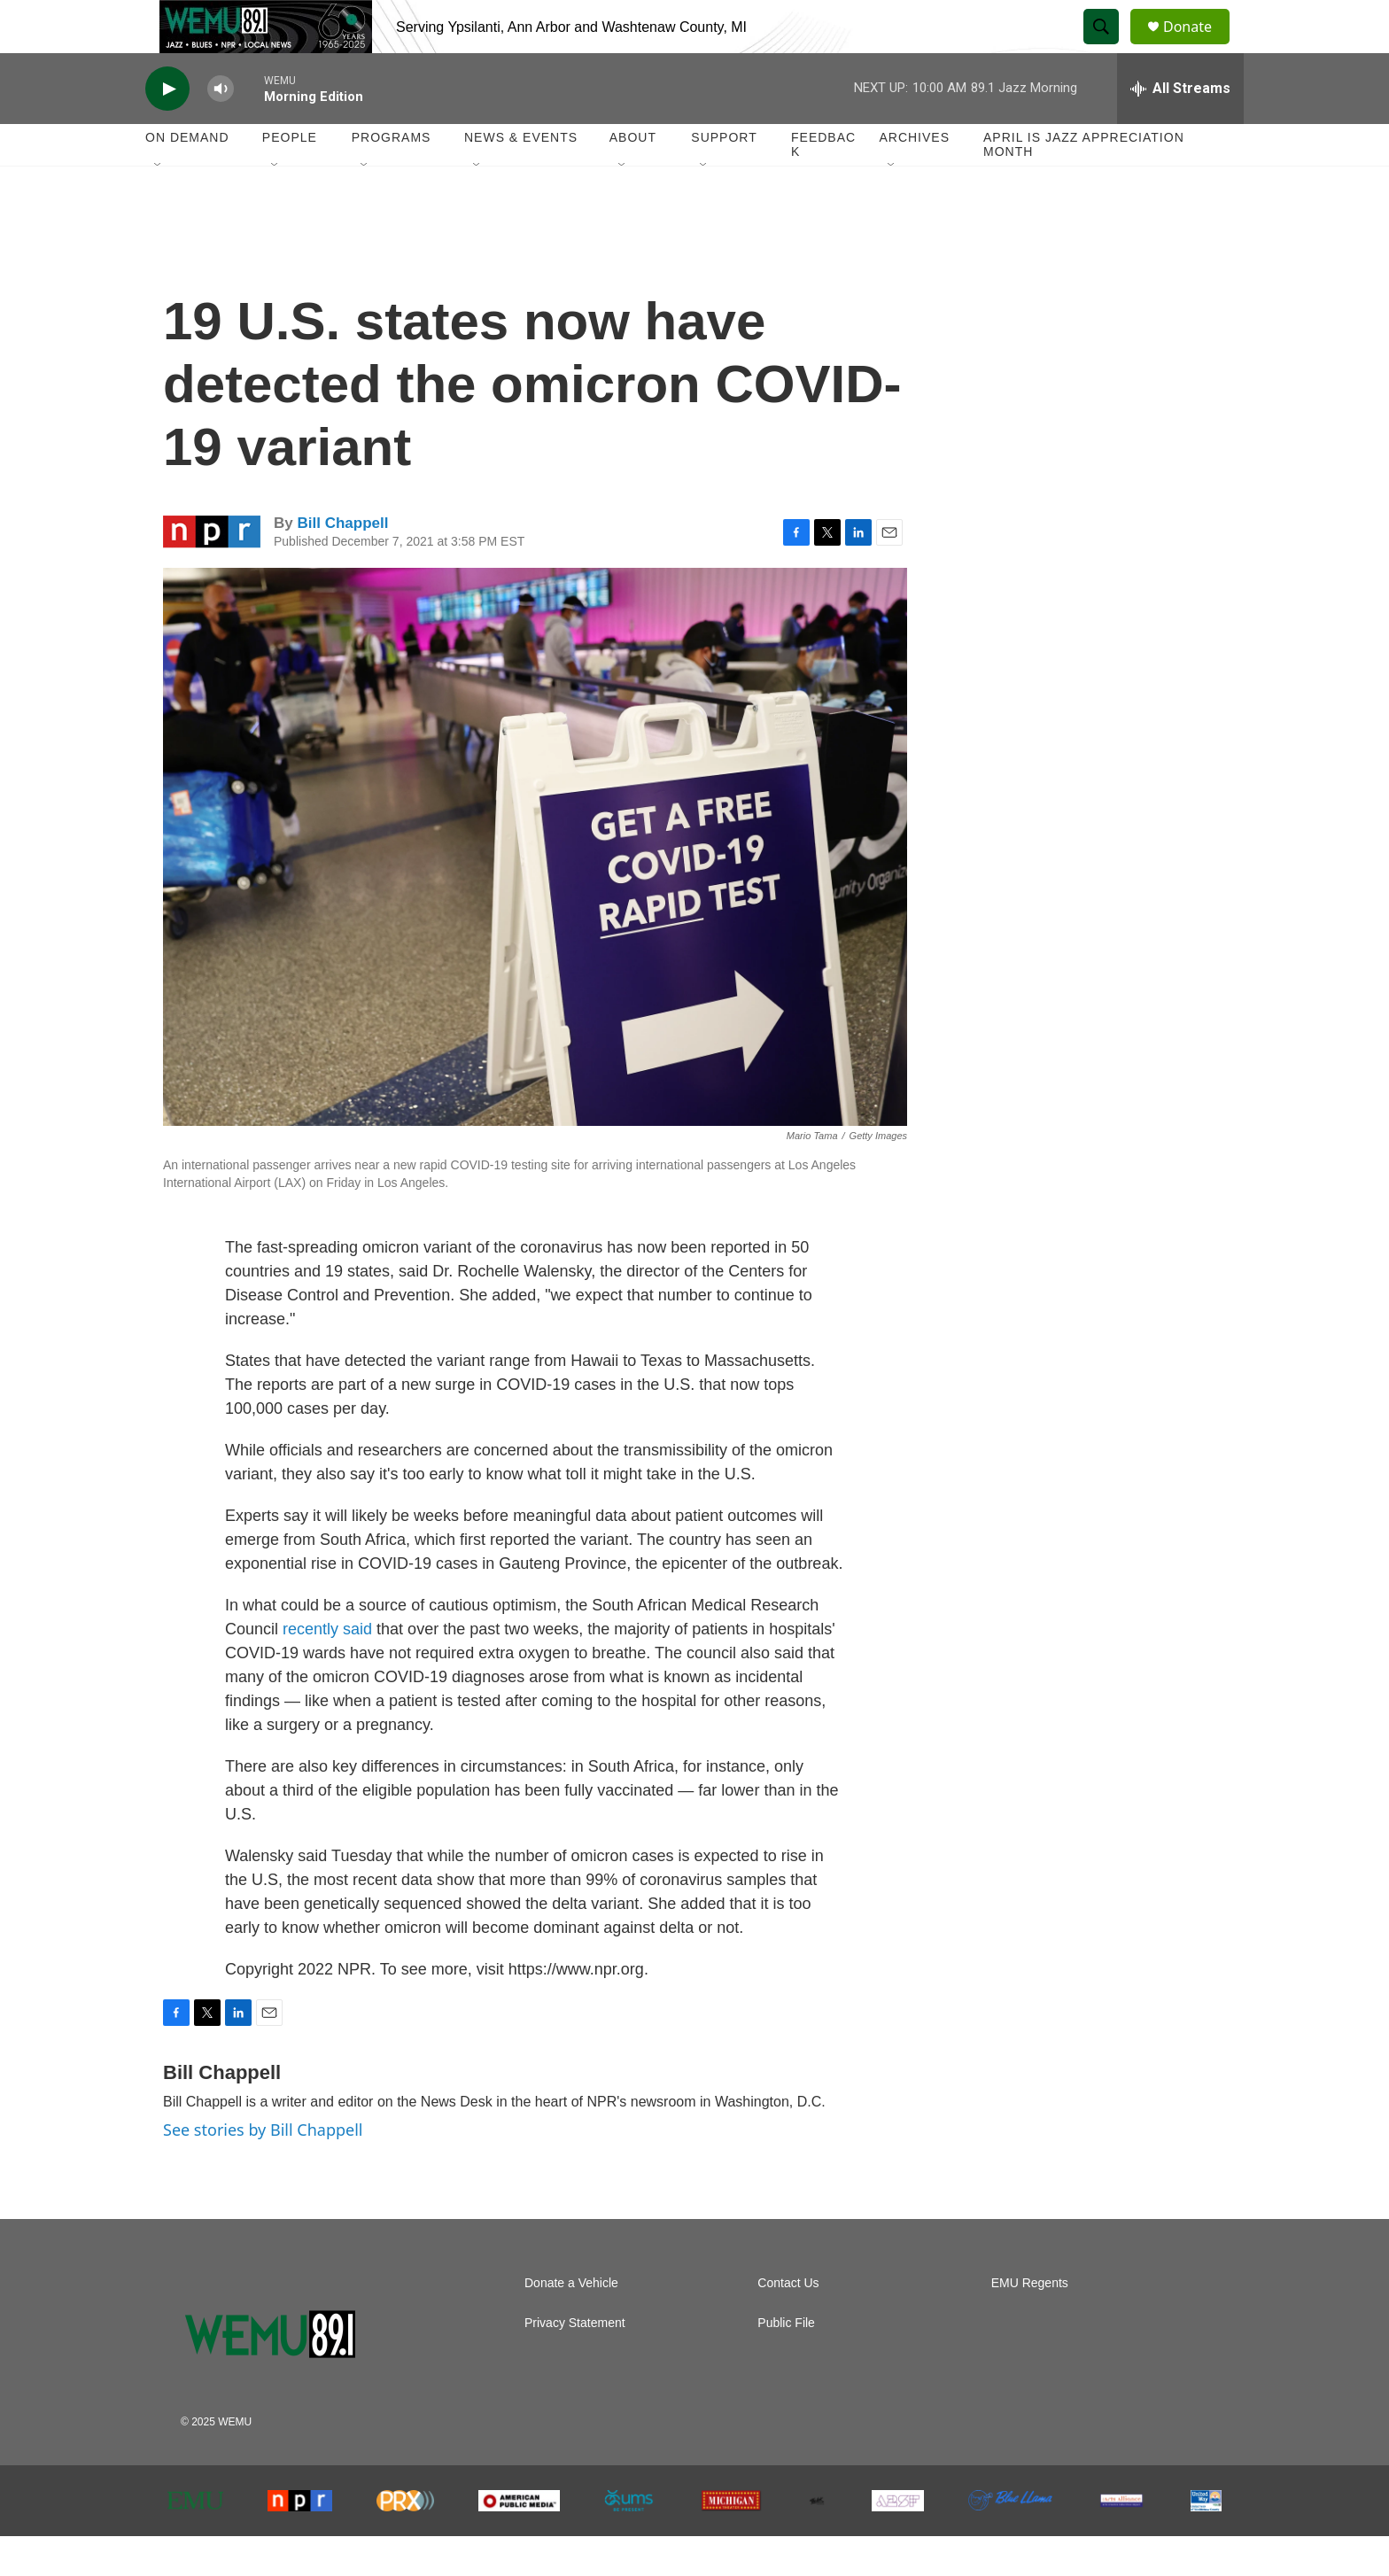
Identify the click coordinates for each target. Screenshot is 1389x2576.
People (289, 177)
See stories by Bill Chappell (262, 2169)
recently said (327, 1669)
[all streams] (1180, 128)
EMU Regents (1029, 2323)
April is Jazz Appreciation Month (1083, 184)
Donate (1198, 46)
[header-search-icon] (1109, 47)
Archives (914, 177)
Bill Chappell (342, 563)
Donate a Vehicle (571, 2323)
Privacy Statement (574, 2363)
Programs (391, 177)
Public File (786, 2363)
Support (724, 177)
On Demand (187, 177)
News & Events (521, 177)
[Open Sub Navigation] (158, 205)
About (632, 177)
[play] (167, 129)
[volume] (221, 129)
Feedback (823, 184)
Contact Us (788, 2323)
